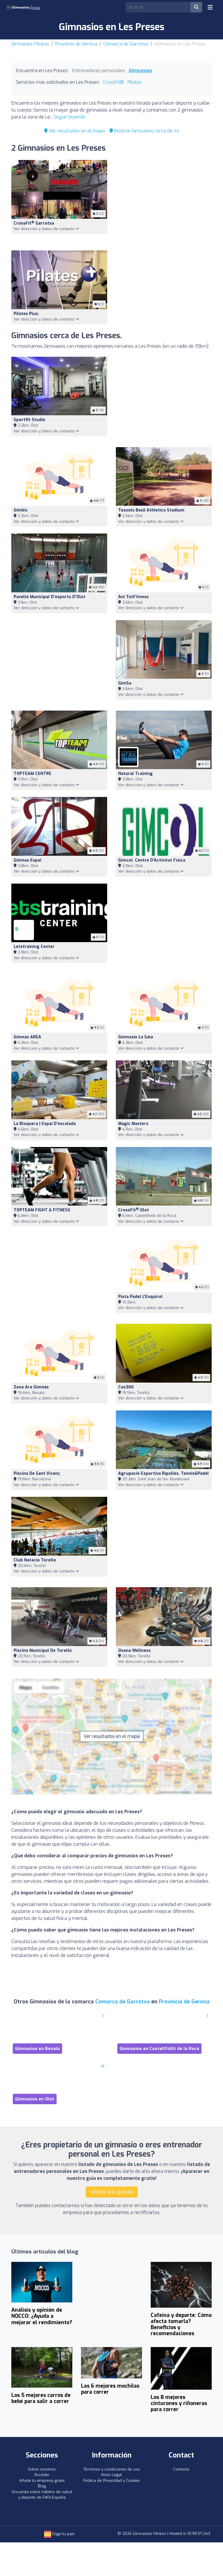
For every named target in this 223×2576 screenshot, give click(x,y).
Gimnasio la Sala (135, 1037)
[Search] (158, 7)
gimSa (124, 683)
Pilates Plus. (26, 313)
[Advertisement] (164, 201)
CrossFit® (113, 82)
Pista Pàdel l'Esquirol (140, 1296)
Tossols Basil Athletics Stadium (151, 510)
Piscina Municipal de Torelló (43, 1650)
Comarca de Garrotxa (125, 44)
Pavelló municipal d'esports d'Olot (49, 597)
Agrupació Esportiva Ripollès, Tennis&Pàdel (163, 1473)
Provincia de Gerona (76, 44)
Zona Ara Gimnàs (31, 1387)
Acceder (41, 2474)
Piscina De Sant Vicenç (37, 1473)
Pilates (134, 82)
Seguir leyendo (69, 117)
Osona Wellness (134, 1650)
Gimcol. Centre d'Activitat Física (151, 860)
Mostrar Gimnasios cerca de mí (144, 131)
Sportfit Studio (29, 420)
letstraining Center (34, 946)
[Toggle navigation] (210, 7)
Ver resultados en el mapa (74, 131)
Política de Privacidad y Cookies (111, 2480)
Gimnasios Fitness (30, 44)
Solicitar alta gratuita (111, 2192)
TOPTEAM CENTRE (32, 773)
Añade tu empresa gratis (42, 2480)
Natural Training (135, 773)
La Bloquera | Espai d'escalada (45, 1123)
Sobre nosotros (42, 2469)
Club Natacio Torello (35, 1560)
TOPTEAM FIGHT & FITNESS (42, 1210)
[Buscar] (196, 7)
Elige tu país (59, 2533)
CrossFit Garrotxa (34, 223)
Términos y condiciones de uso (111, 2469)
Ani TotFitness (133, 597)
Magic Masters (133, 1123)
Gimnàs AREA (27, 1037)
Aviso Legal (111, 2474)
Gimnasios (140, 71)
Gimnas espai (27, 860)
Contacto (181, 2469)
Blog (42, 2486)
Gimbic (21, 510)
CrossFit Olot (133, 1210)
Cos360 (126, 1387)
